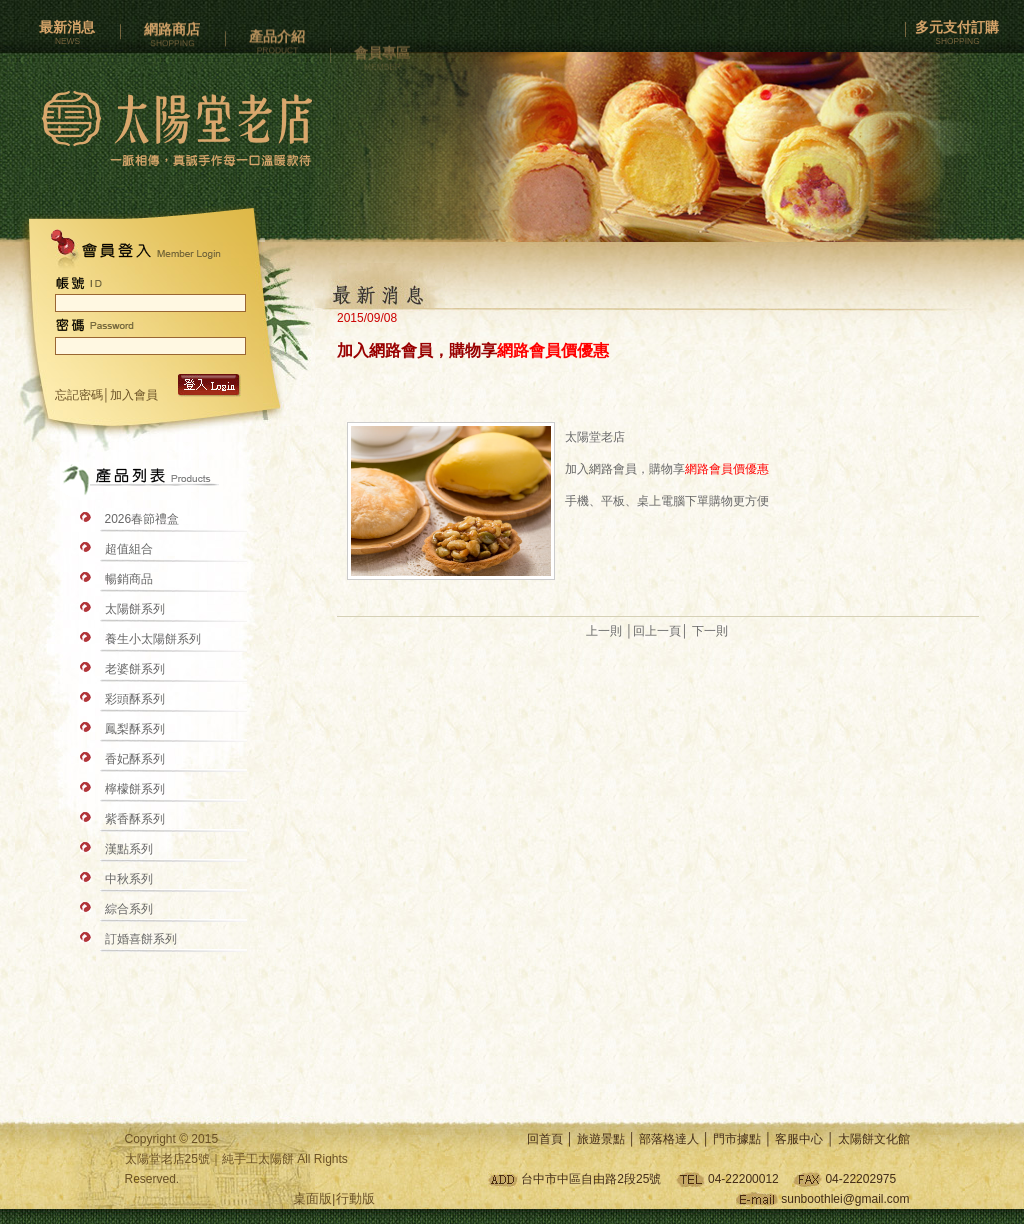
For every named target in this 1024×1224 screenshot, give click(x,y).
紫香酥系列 (135, 819)
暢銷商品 (129, 579)
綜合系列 (129, 909)
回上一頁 (657, 631)
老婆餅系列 (135, 669)
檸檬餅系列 (135, 789)
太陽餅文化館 (874, 1139)
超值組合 (129, 549)
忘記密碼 (79, 395)
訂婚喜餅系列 (141, 939)
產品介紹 (277, 54)
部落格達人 (669, 1139)
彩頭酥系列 (135, 699)
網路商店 (172, 40)
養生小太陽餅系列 (153, 639)
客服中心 (799, 1139)
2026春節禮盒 (142, 519)
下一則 (710, 631)
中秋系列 (129, 879)
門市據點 (737, 1139)
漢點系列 (129, 849)
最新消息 (67, 34)
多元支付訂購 (957, 34)
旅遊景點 (601, 1139)
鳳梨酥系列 (135, 729)
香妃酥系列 (135, 759)
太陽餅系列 (135, 609)
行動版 (355, 1198)
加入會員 (135, 395)
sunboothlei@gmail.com (845, 1199)
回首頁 (545, 1139)
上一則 (604, 631)
